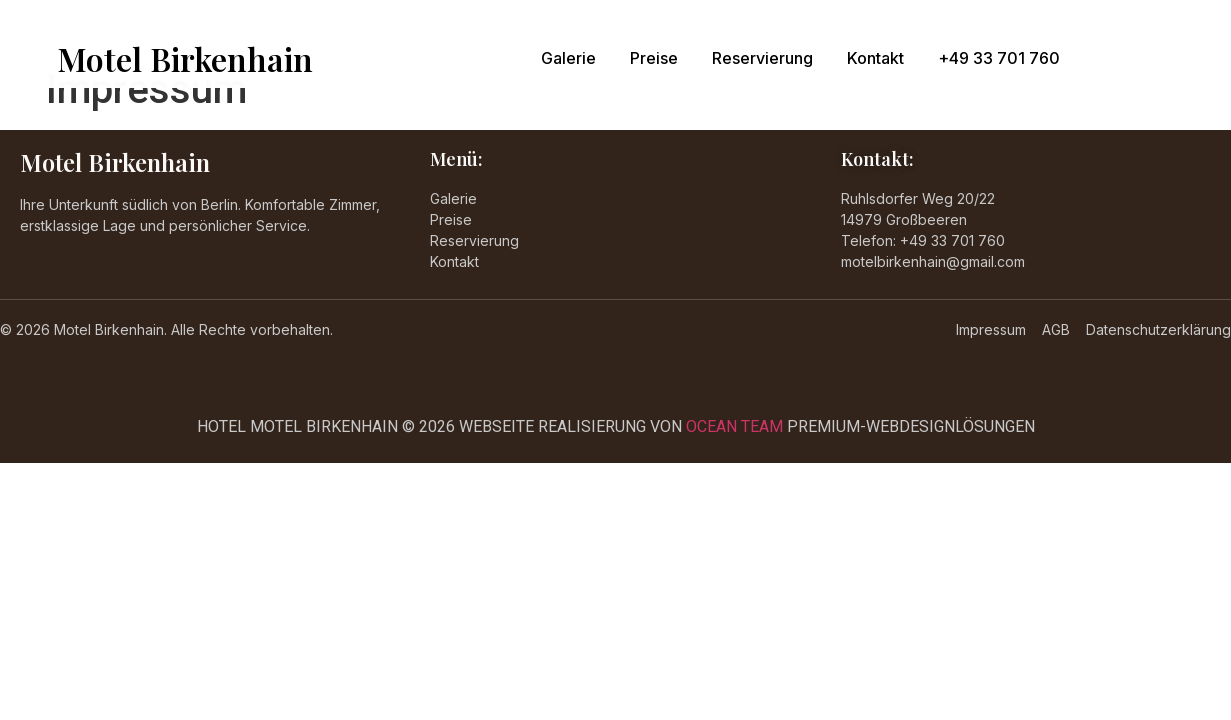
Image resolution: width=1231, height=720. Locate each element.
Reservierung (762, 58)
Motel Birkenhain (185, 58)
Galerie (568, 58)
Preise (654, 58)
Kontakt (875, 58)
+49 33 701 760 (999, 58)
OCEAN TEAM (734, 426)
